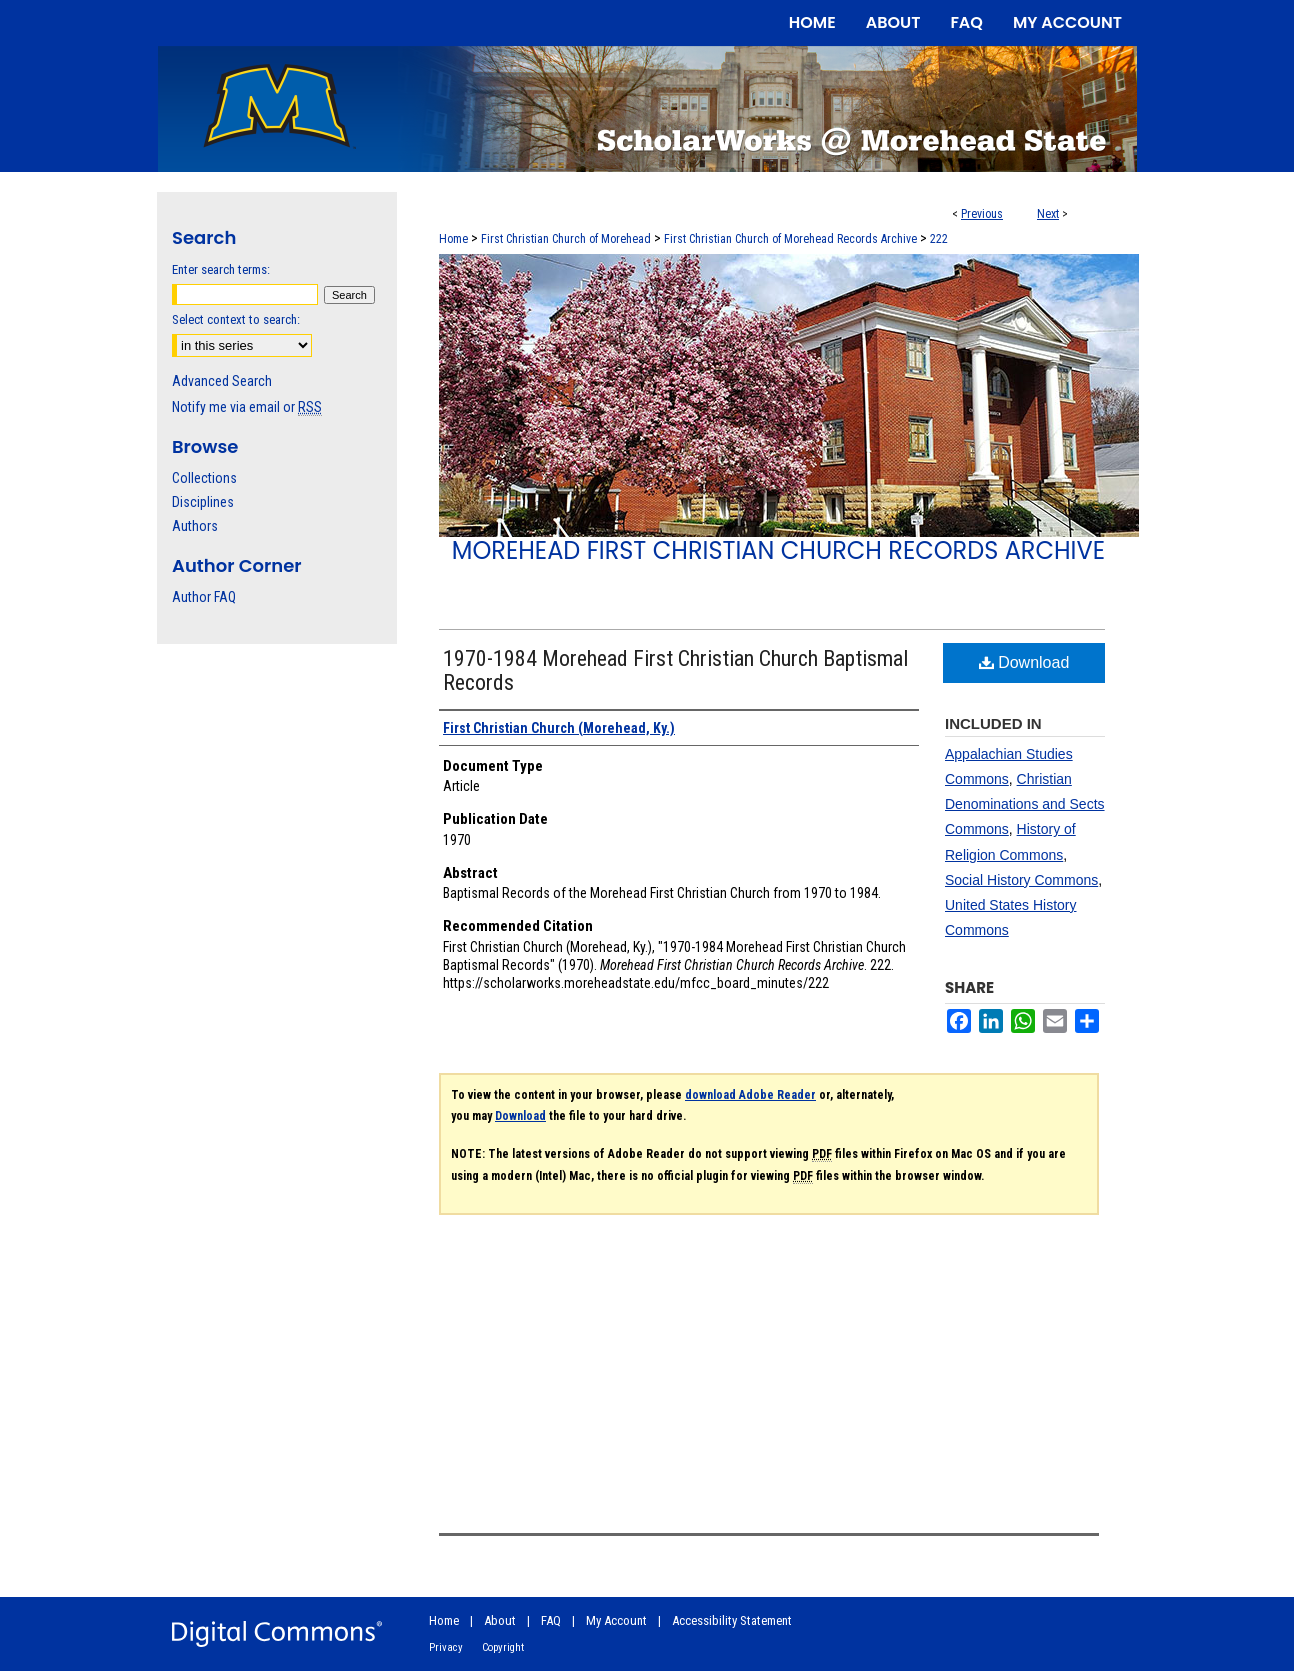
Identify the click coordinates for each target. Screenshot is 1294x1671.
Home (453, 239)
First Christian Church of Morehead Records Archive (790, 239)
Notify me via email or (247, 407)
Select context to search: (236, 319)
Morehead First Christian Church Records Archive (778, 550)
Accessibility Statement (732, 1620)
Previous (982, 214)
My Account (616, 1620)
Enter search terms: (221, 269)
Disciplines (203, 502)
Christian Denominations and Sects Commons (1025, 804)
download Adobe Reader (750, 1095)
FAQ (551, 1620)
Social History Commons (1021, 880)
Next (1048, 214)
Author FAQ (204, 597)
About (500, 1620)
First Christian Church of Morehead (566, 239)
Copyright (503, 1647)
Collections (204, 478)
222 (939, 239)
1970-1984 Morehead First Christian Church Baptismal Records (675, 670)
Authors (195, 526)
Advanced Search (222, 381)
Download (1024, 662)
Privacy (446, 1647)
